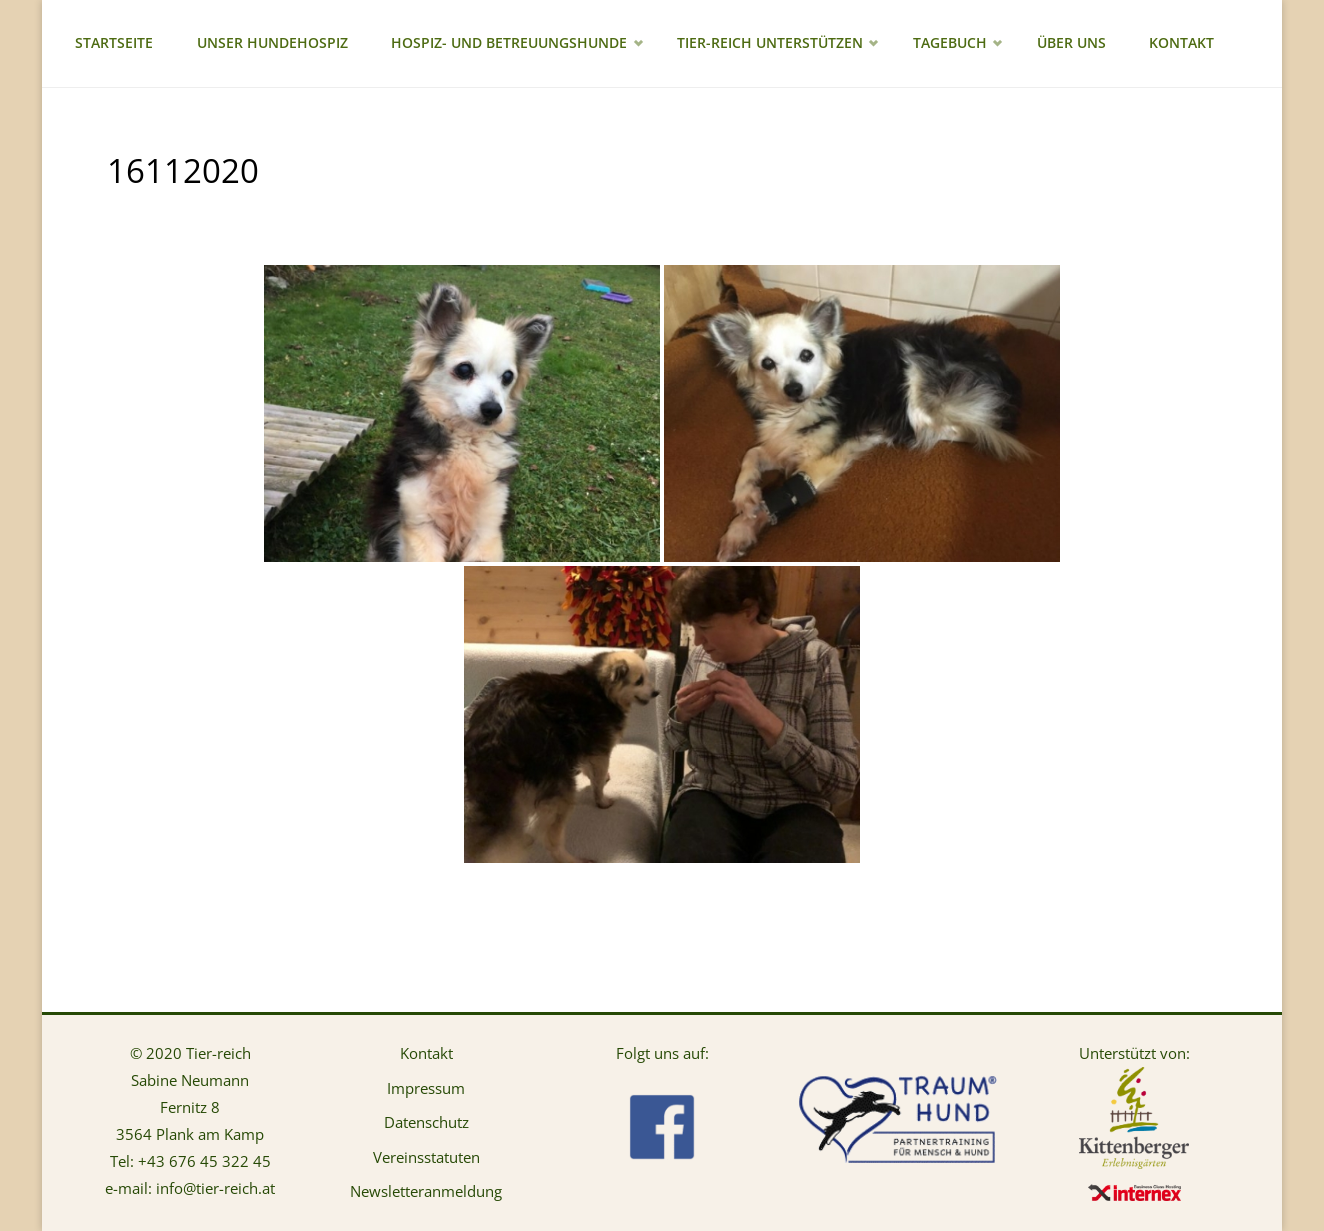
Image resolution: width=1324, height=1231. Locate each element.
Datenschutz (426, 1122)
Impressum (426, 1088)
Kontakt (426, 1053)
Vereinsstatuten (426, 1157)
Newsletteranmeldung (426, 1191)
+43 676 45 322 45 (204, 1161)
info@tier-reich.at (215, 1188)
